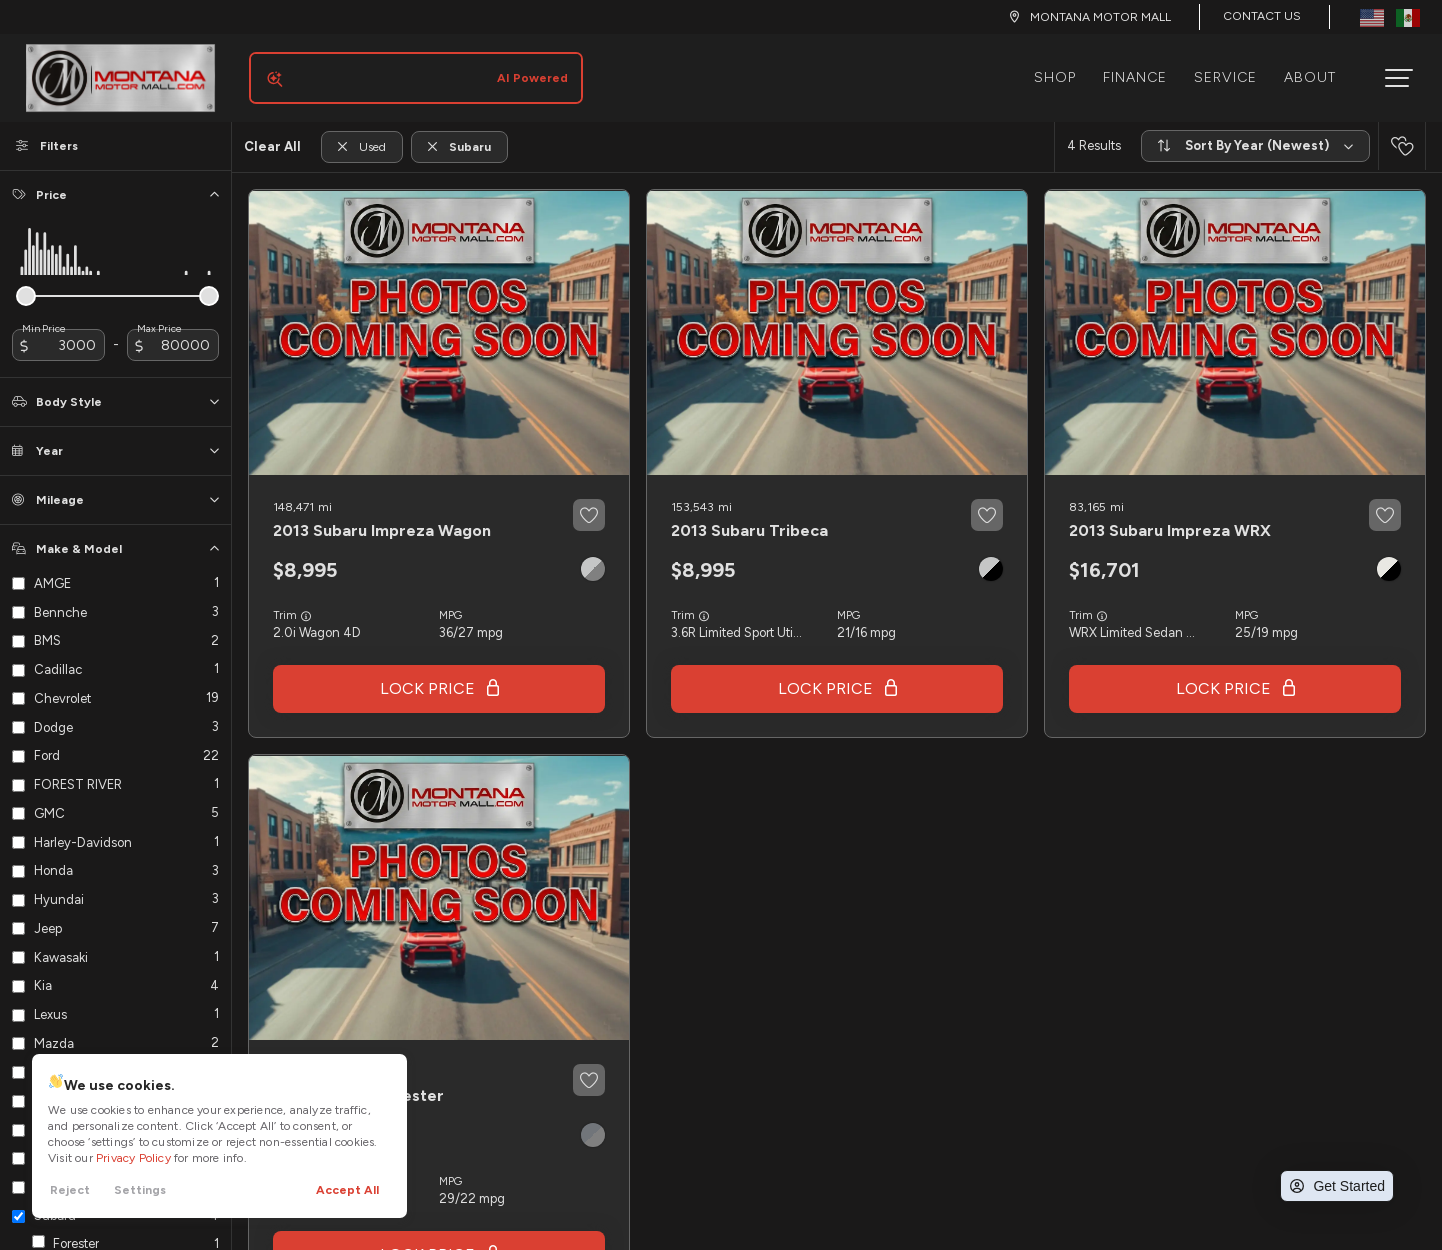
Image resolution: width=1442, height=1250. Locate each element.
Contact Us (1262, 16)
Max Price (159, 313)
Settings (140, 1190)
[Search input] (408, 70)
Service (1233, 69)
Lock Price (427, 672)
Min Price (44, 313)
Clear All (272, 130)
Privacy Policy (133, 1158)
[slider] (26, 280)
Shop (1063, 69)
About (1318, 69)
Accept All (347, 1190)
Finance (1143, 69)
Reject (70, 1190)
